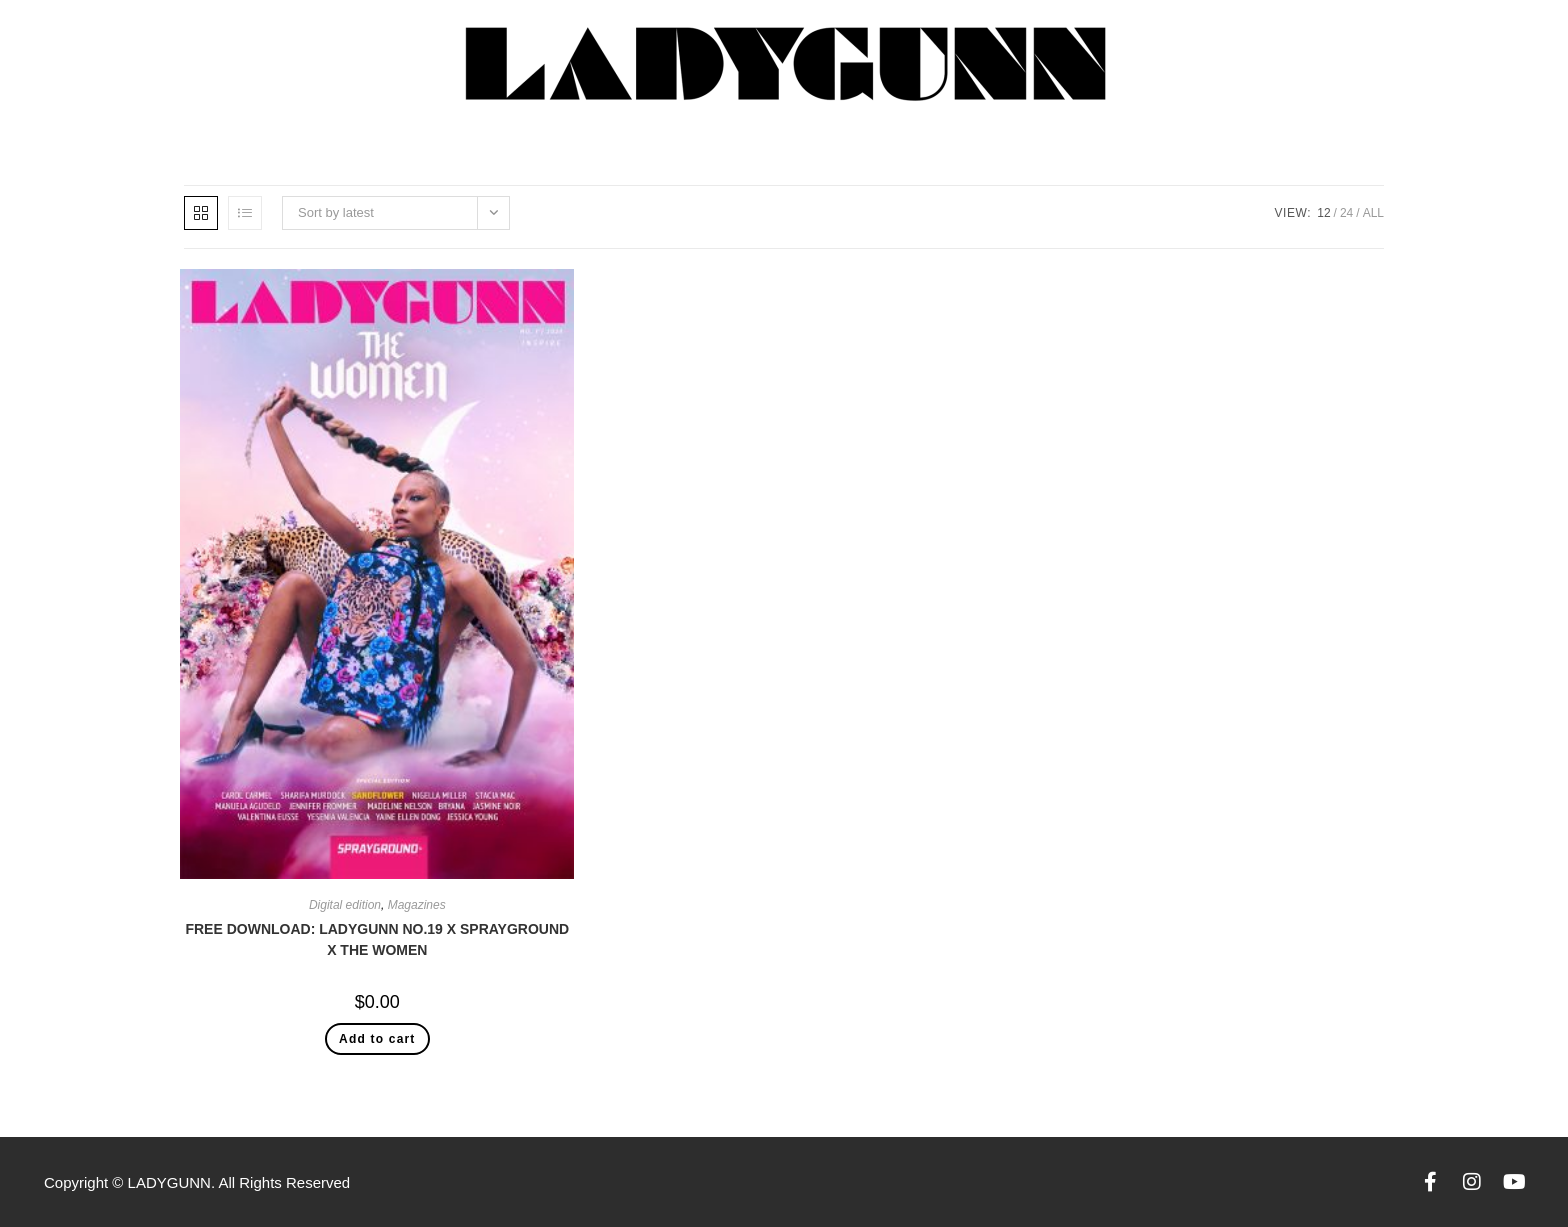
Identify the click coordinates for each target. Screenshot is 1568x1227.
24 (1346, 213)
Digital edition (345, 905)
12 (1323, 213)
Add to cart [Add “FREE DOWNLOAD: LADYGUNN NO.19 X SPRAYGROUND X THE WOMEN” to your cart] (377, 1039)
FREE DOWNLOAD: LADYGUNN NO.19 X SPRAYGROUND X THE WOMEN (377, 939)
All (1373, 213)
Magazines (417, 905)
